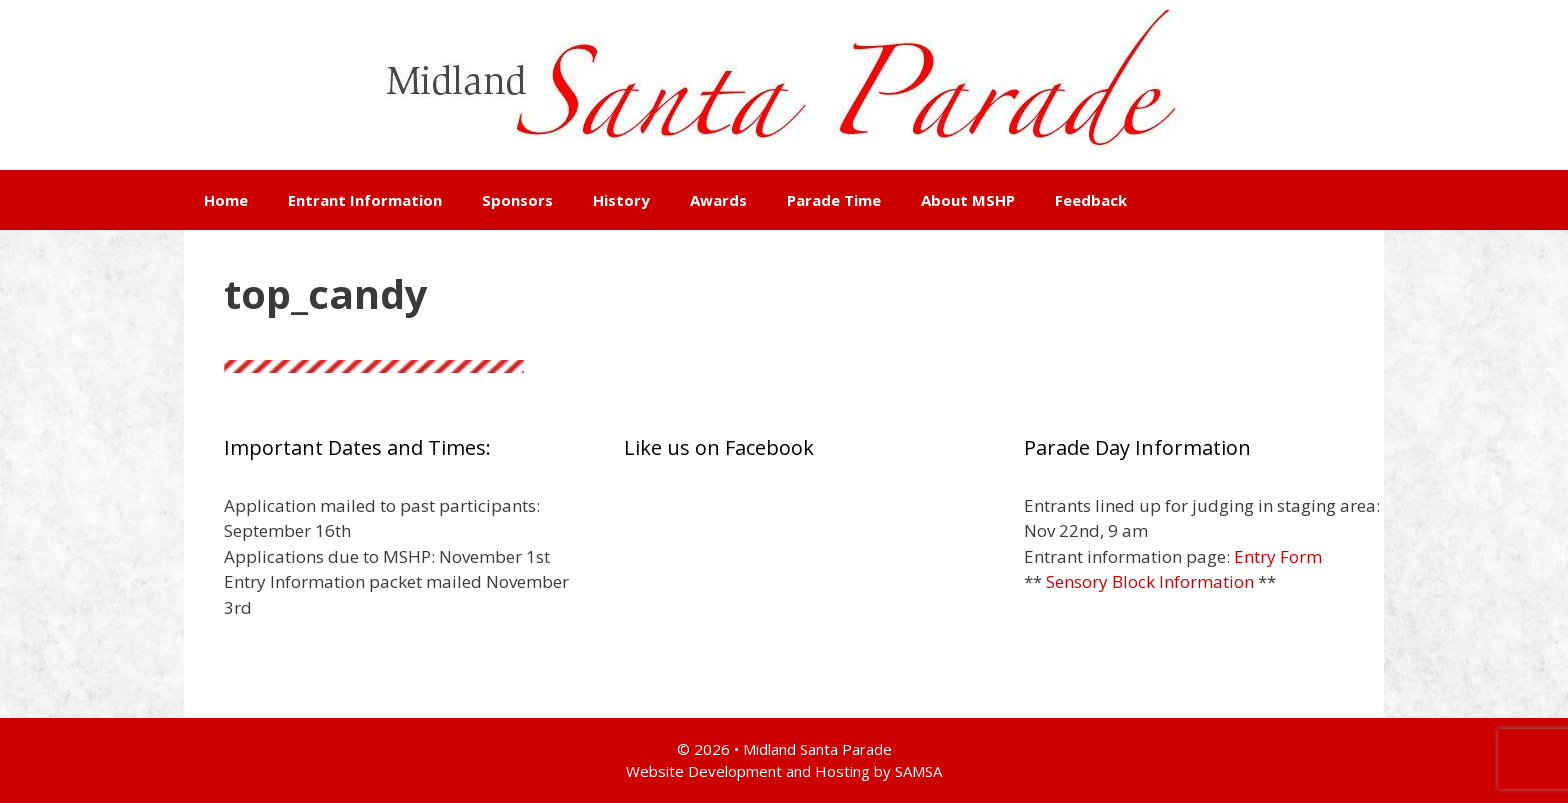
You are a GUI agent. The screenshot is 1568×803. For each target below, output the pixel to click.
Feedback (1091, 200)
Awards (718, 200)
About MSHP (968, 200)
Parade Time (834, 200)
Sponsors (517, 200)
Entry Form (1278, 556)
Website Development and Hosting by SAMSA (784, 771)
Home (226, 200)
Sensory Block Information (1150, 581)
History (621, 200)
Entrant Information (365, 200)
